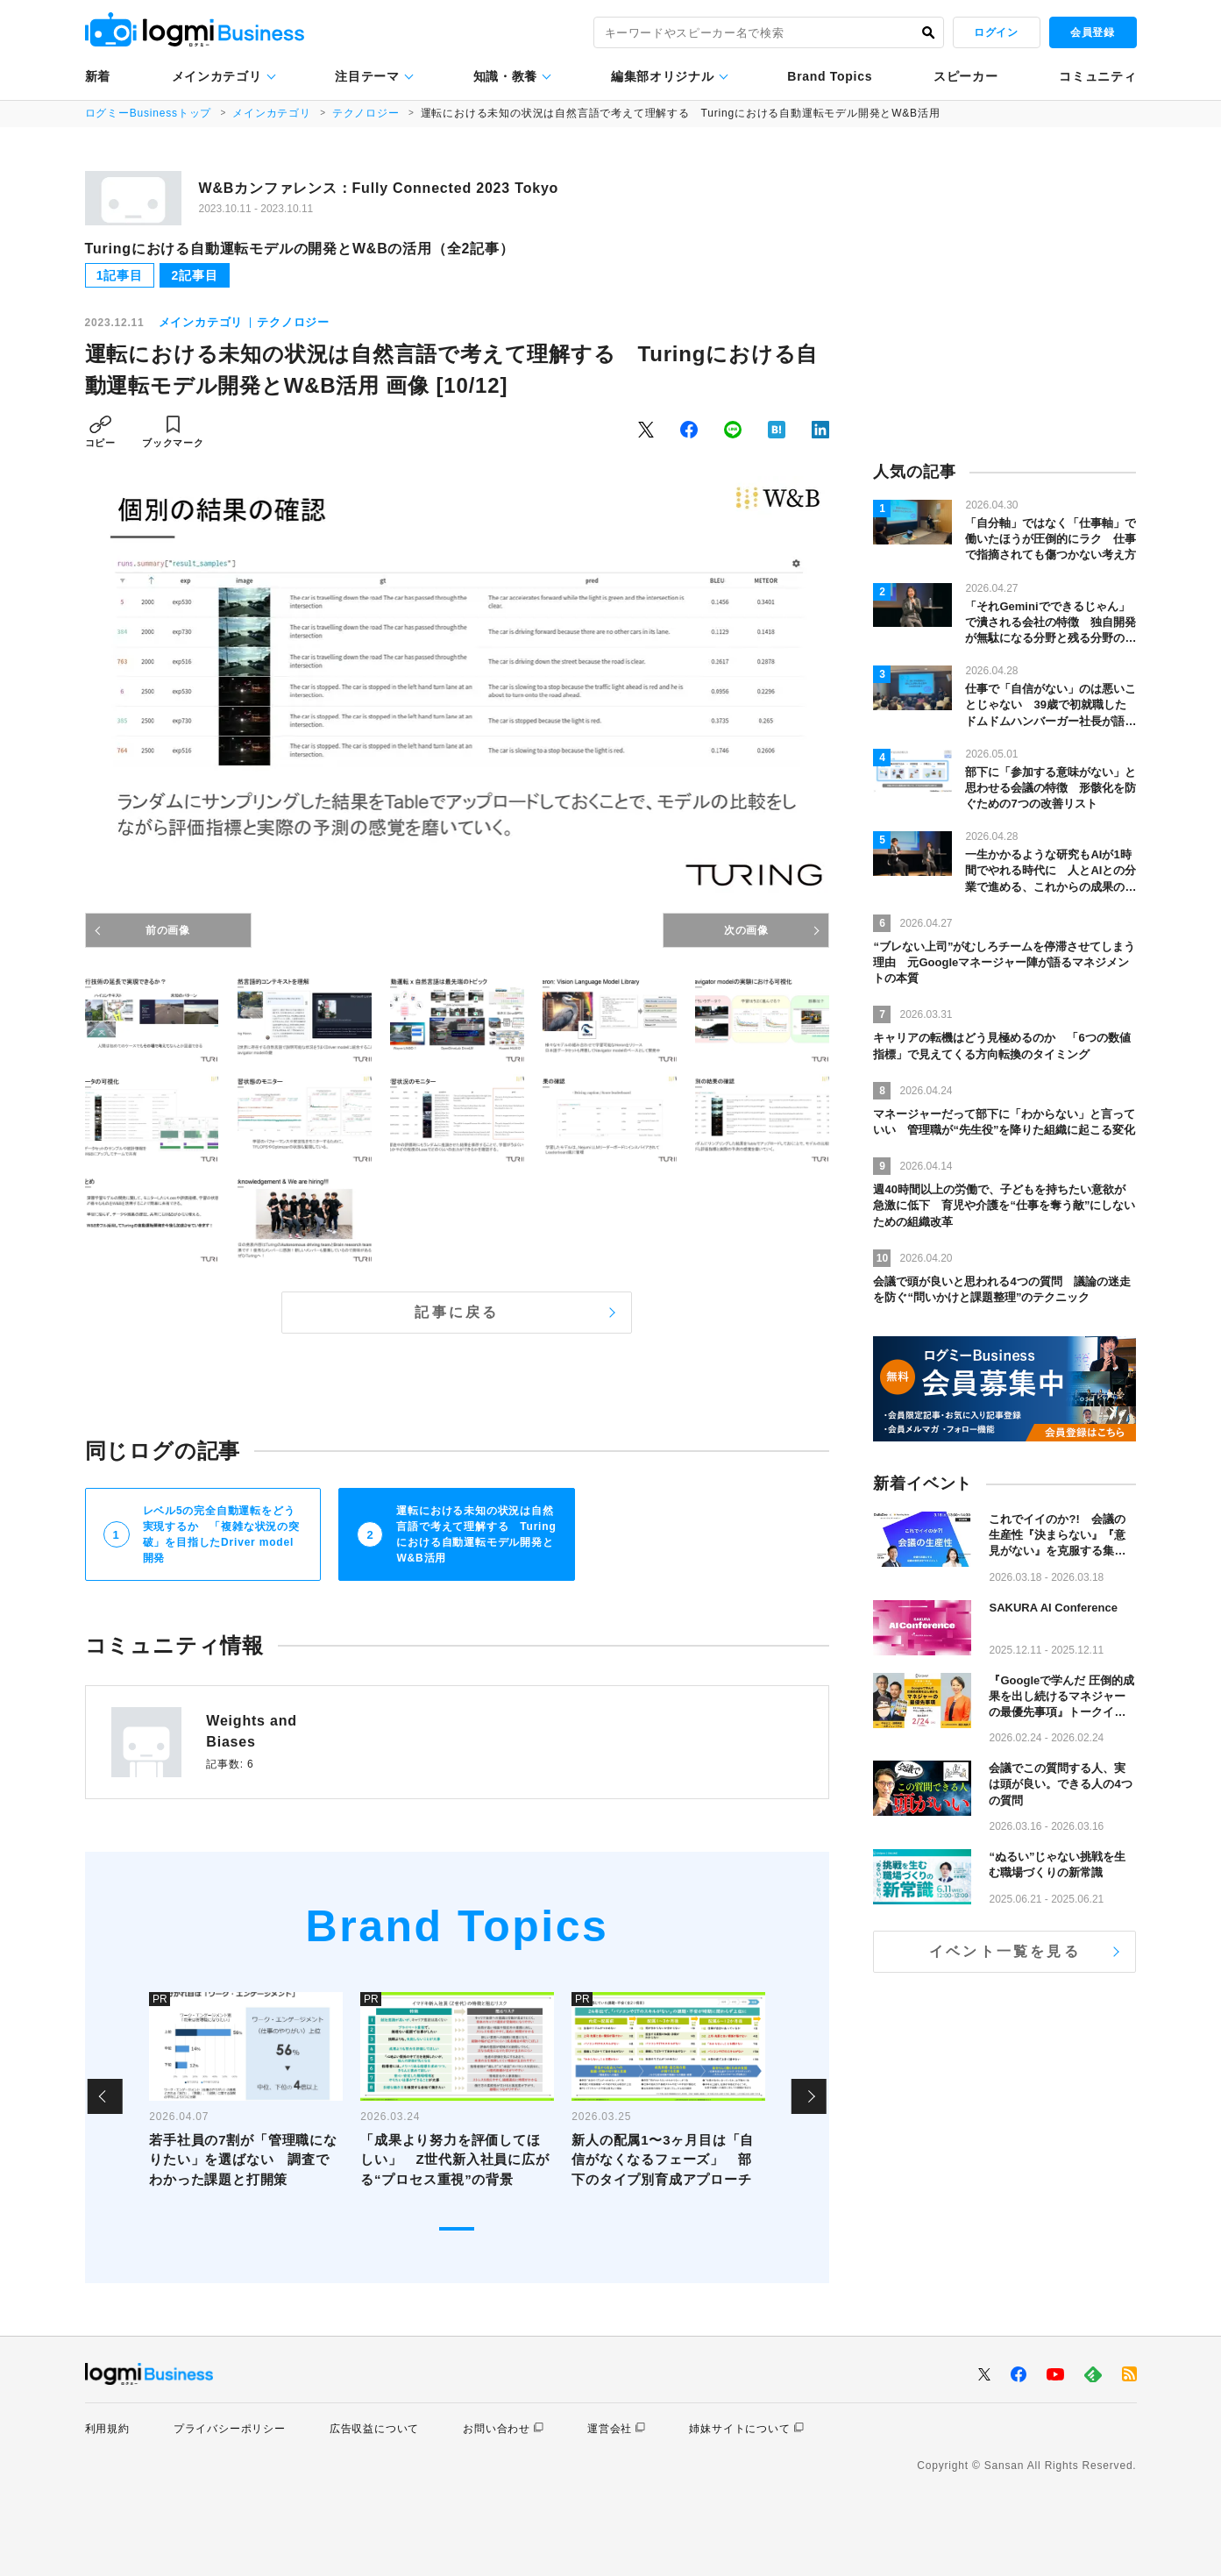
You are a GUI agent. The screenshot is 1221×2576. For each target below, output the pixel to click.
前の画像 (168, 930)
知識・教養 (505, 76)
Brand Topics (829, 76)
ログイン (996, 32)
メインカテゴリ (217, 76)
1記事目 (119, 275)
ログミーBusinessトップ (148, 113)
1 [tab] (456, 2229)
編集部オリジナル (662, 76)
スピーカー (965, 76)
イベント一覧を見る (1005, 1951)
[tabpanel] (245, 2096)
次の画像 (746, 930)
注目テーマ (367, 76)
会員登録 (1092, 32)
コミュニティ (1097, 76)
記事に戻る (457, 1312)
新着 (97, 76)
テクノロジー (366, 113)
